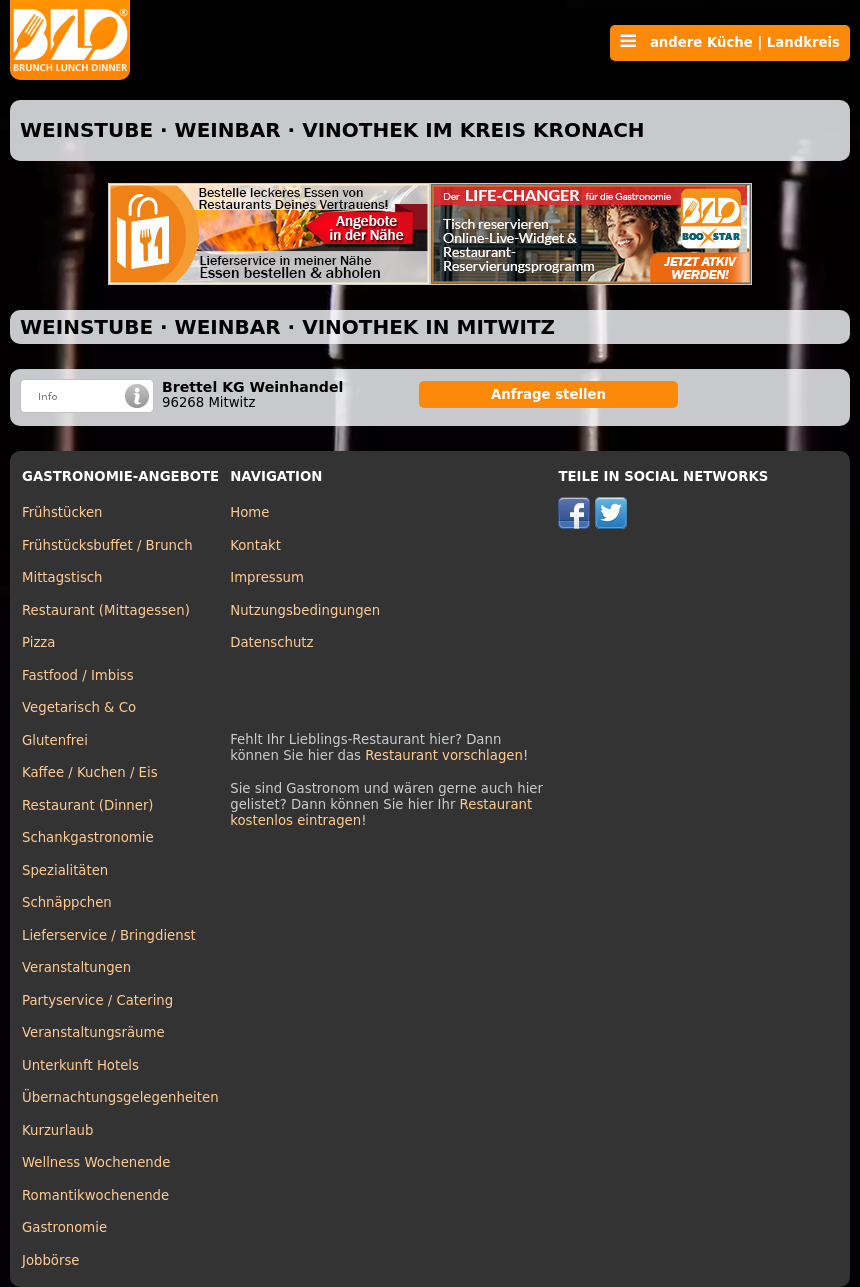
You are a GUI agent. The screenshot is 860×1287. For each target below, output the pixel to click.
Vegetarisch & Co (79, 707)
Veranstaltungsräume (93, 1032)
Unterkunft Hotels (80, 1065)
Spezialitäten (65, 870)
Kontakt (255, 545)
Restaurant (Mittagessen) (106, 610)
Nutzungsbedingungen (305, 610)
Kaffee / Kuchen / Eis (90, 772)
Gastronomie (64, 1227)
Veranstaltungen (76, 967)
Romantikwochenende (95, 1195)
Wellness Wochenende (96, 1162)
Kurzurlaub (57, 1130)
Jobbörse (51, 1260)
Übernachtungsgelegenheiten (120, 1097)
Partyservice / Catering (97, 1000)
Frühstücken (62, 512)
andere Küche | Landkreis (730, 42)
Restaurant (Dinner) (88, 805)
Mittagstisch (62, 577)
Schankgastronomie (88, 837)
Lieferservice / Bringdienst (109, 935)
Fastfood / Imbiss (78, 675)
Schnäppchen (67, 902)
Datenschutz (271, 642)
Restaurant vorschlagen (444, 755)
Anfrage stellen (548, 394)
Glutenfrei (55, 740)
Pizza (38, 642)
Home (249, 512)
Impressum (267, 577)
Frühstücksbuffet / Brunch (107, 545)
